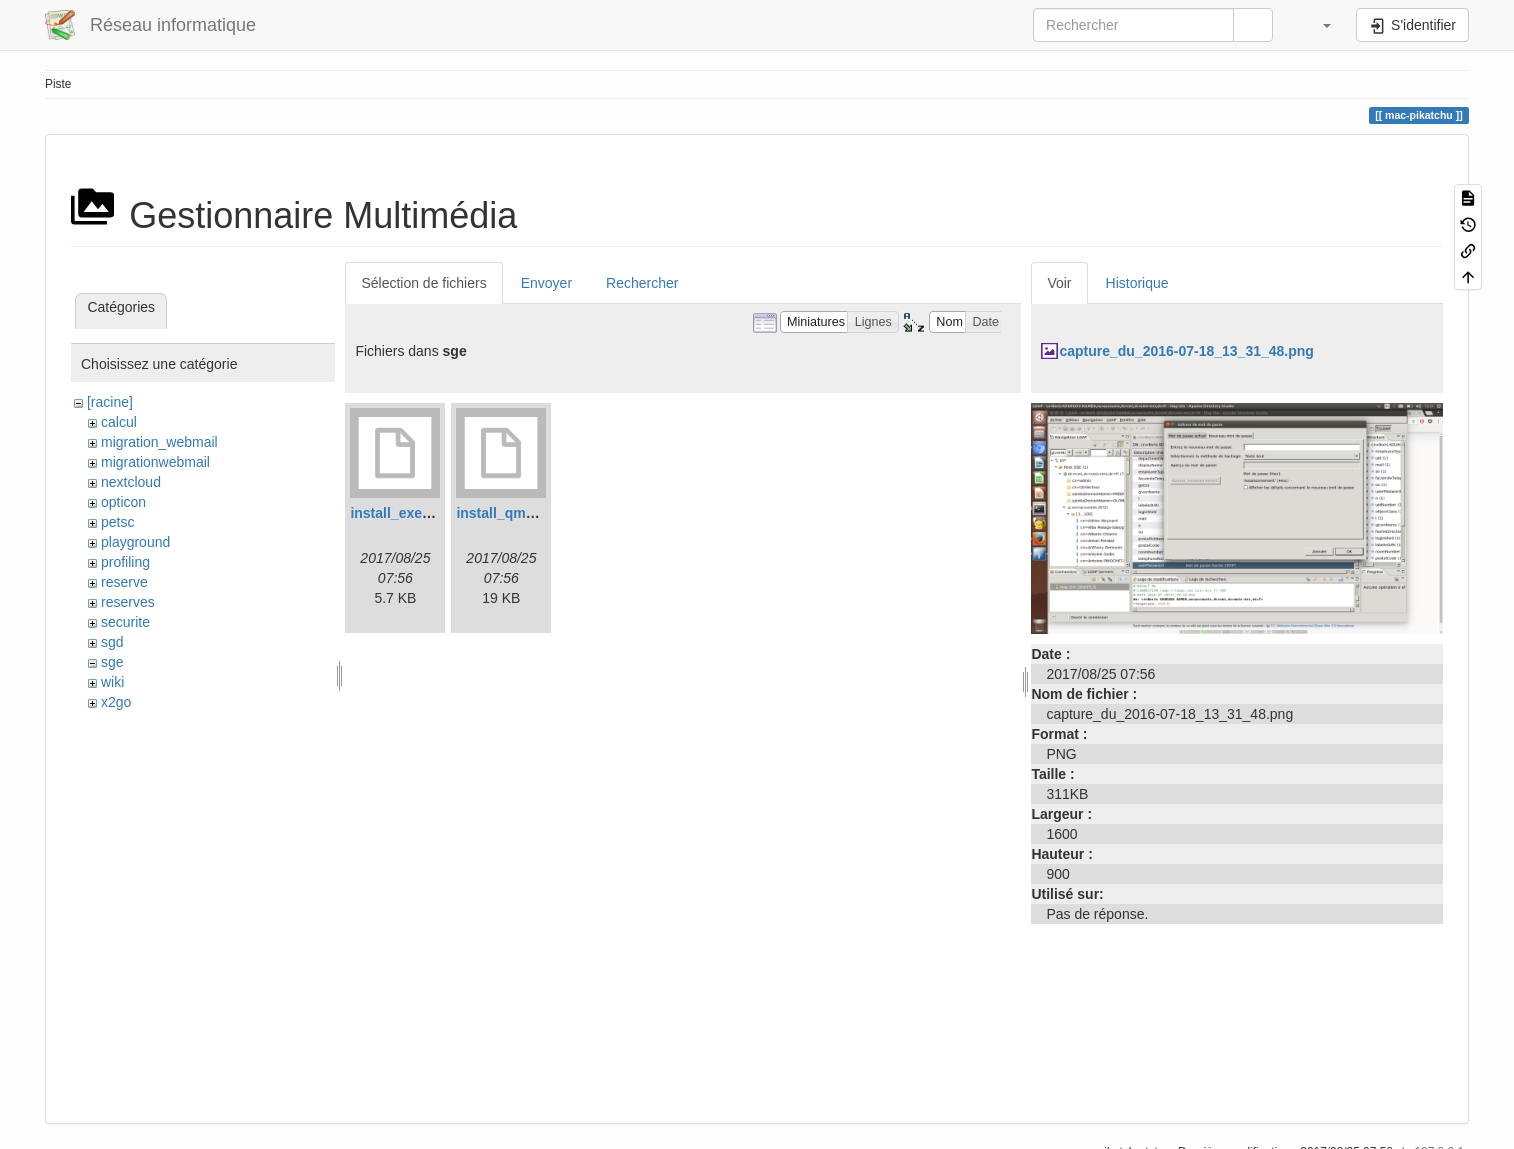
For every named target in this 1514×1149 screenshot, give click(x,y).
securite (125, 622)
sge (112, 662)
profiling (125, 562)
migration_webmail (159, 442)
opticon (123, 502)
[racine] (110, 402)
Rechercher (642, 283)
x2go (116, 702)
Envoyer (546, 283)
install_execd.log (406, 513)
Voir (1059, 283)
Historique (1137, 283)
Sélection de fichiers (423, 283)
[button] (1317, 25)
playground (135, 542)
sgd (112, 642)
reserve (124, 582)
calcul (119, 422)
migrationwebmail (155, 462)
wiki (112, 682)
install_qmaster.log (519, 513)
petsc (117, 522)
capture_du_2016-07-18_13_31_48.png (1186, 351)
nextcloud (131, 482)
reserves (128, 602)
